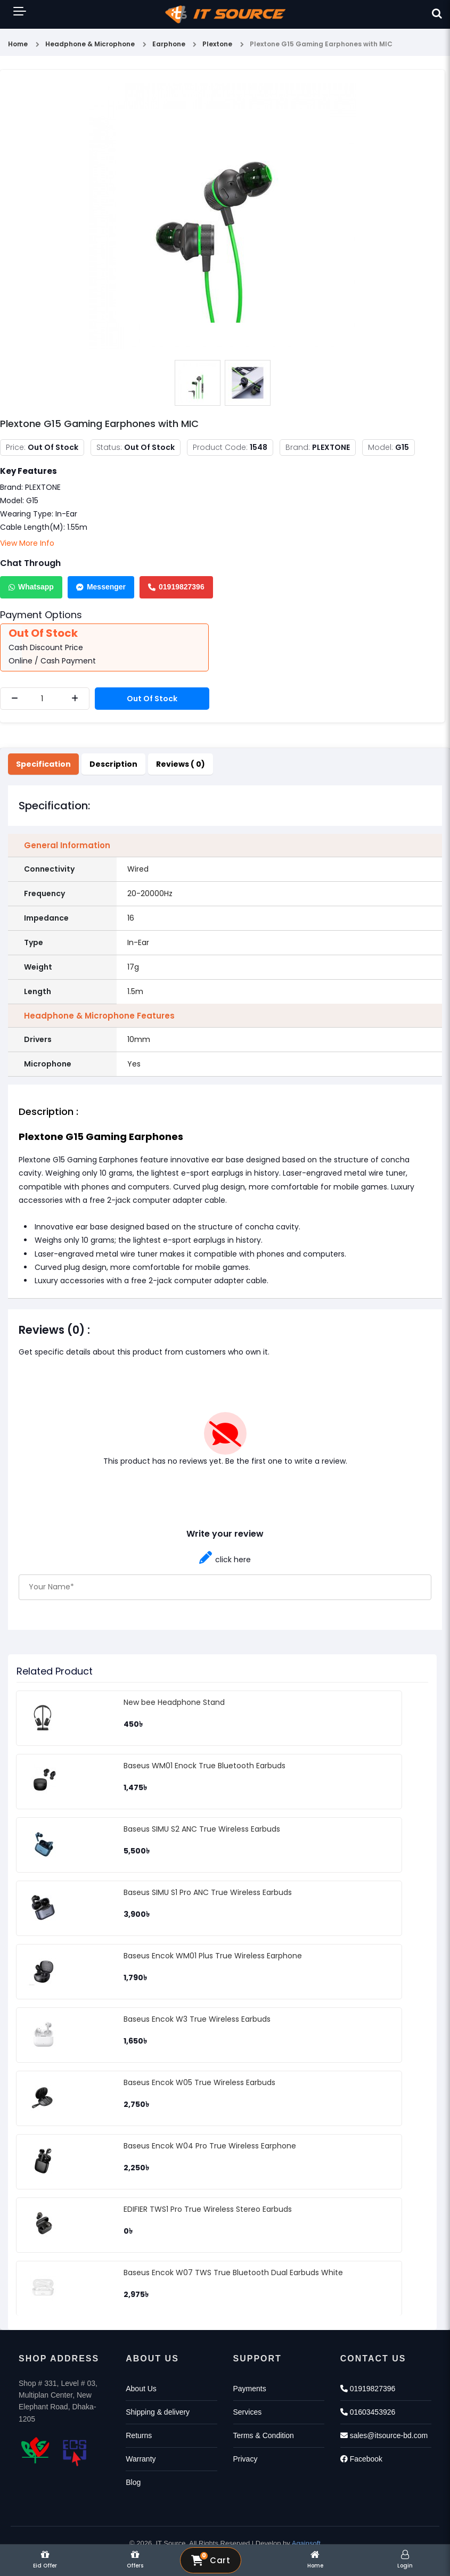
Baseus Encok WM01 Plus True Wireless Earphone (213, 1955)
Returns (139, 2435)
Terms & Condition (263, 2435)
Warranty (141, 2459)
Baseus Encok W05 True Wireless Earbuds (199, 2082)
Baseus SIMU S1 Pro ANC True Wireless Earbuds (208, 1892)
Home (18, 43)
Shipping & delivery (158, 2412)
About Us (141, 2388)
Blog (133, 2482)
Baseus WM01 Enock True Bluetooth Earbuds (204, 1765)
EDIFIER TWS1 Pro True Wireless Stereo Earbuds (208, 2209)
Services (247, 2412)
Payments (249, 2388)
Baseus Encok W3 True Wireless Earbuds (197, 2019)
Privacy (245, 2459)
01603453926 (368, 2412)
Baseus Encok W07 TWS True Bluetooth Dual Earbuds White (233, 2272)
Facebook (361, 2459)
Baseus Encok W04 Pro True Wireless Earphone (210, 2145)
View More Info (27, 543)
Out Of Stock (152, 698)
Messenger (101, 587)
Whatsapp (31, 587)
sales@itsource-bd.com (384, 2435)
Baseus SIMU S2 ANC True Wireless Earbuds (202, 1829)
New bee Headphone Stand (174, 1702)
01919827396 (176, 587)
